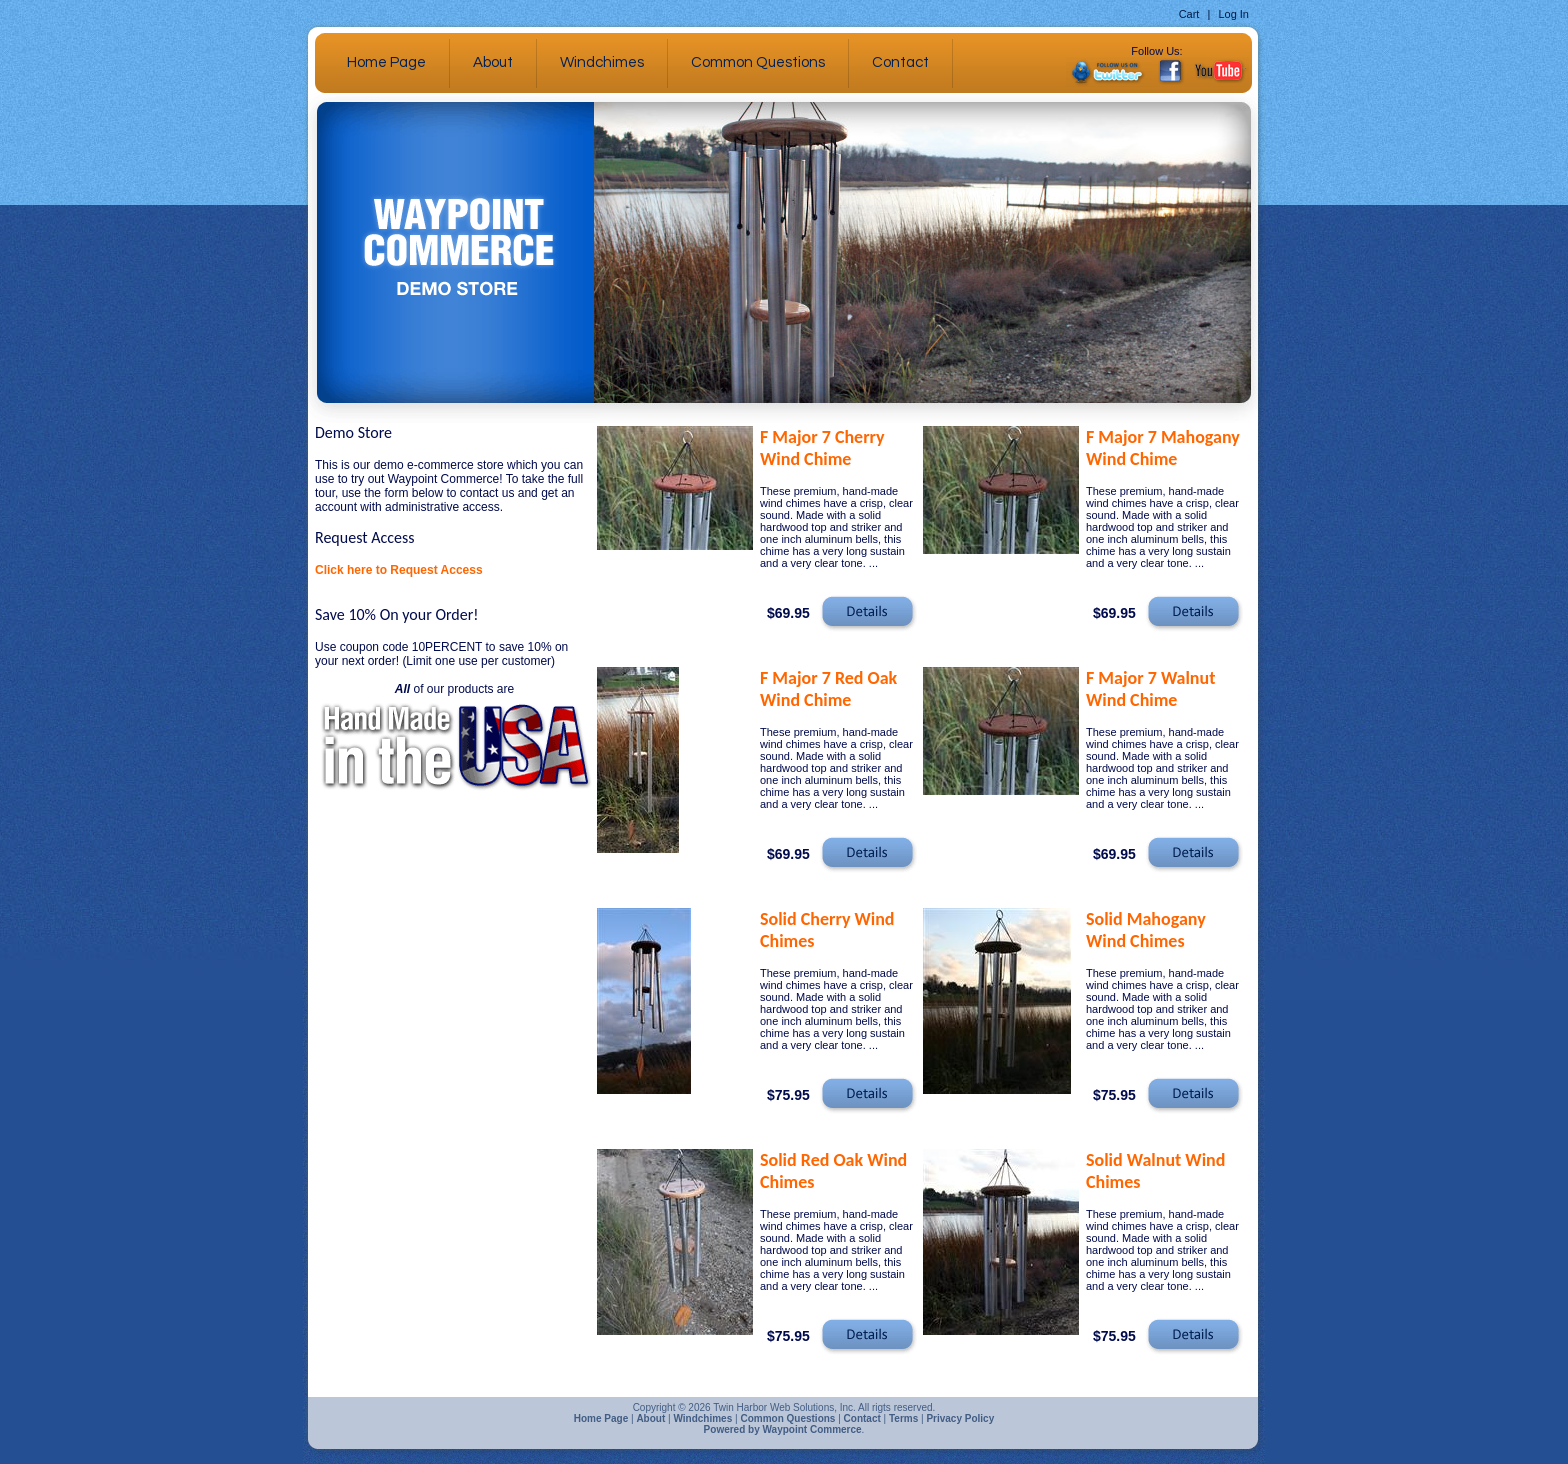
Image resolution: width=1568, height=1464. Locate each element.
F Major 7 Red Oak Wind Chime (828, 689)
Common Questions (758, 62)
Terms (903, 1418)
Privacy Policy (960, 1418)
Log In (1233, 14)
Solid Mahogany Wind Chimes (1146, 930)
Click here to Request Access (399, 570)
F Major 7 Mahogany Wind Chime (1163, 448)
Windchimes (602, 62)
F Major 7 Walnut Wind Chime (1150, 689)
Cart (1189, 14)
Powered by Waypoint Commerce (783, 1429)
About (493, 62)
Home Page (386, 62)
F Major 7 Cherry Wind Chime (822, 448)
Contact (900, 62)
